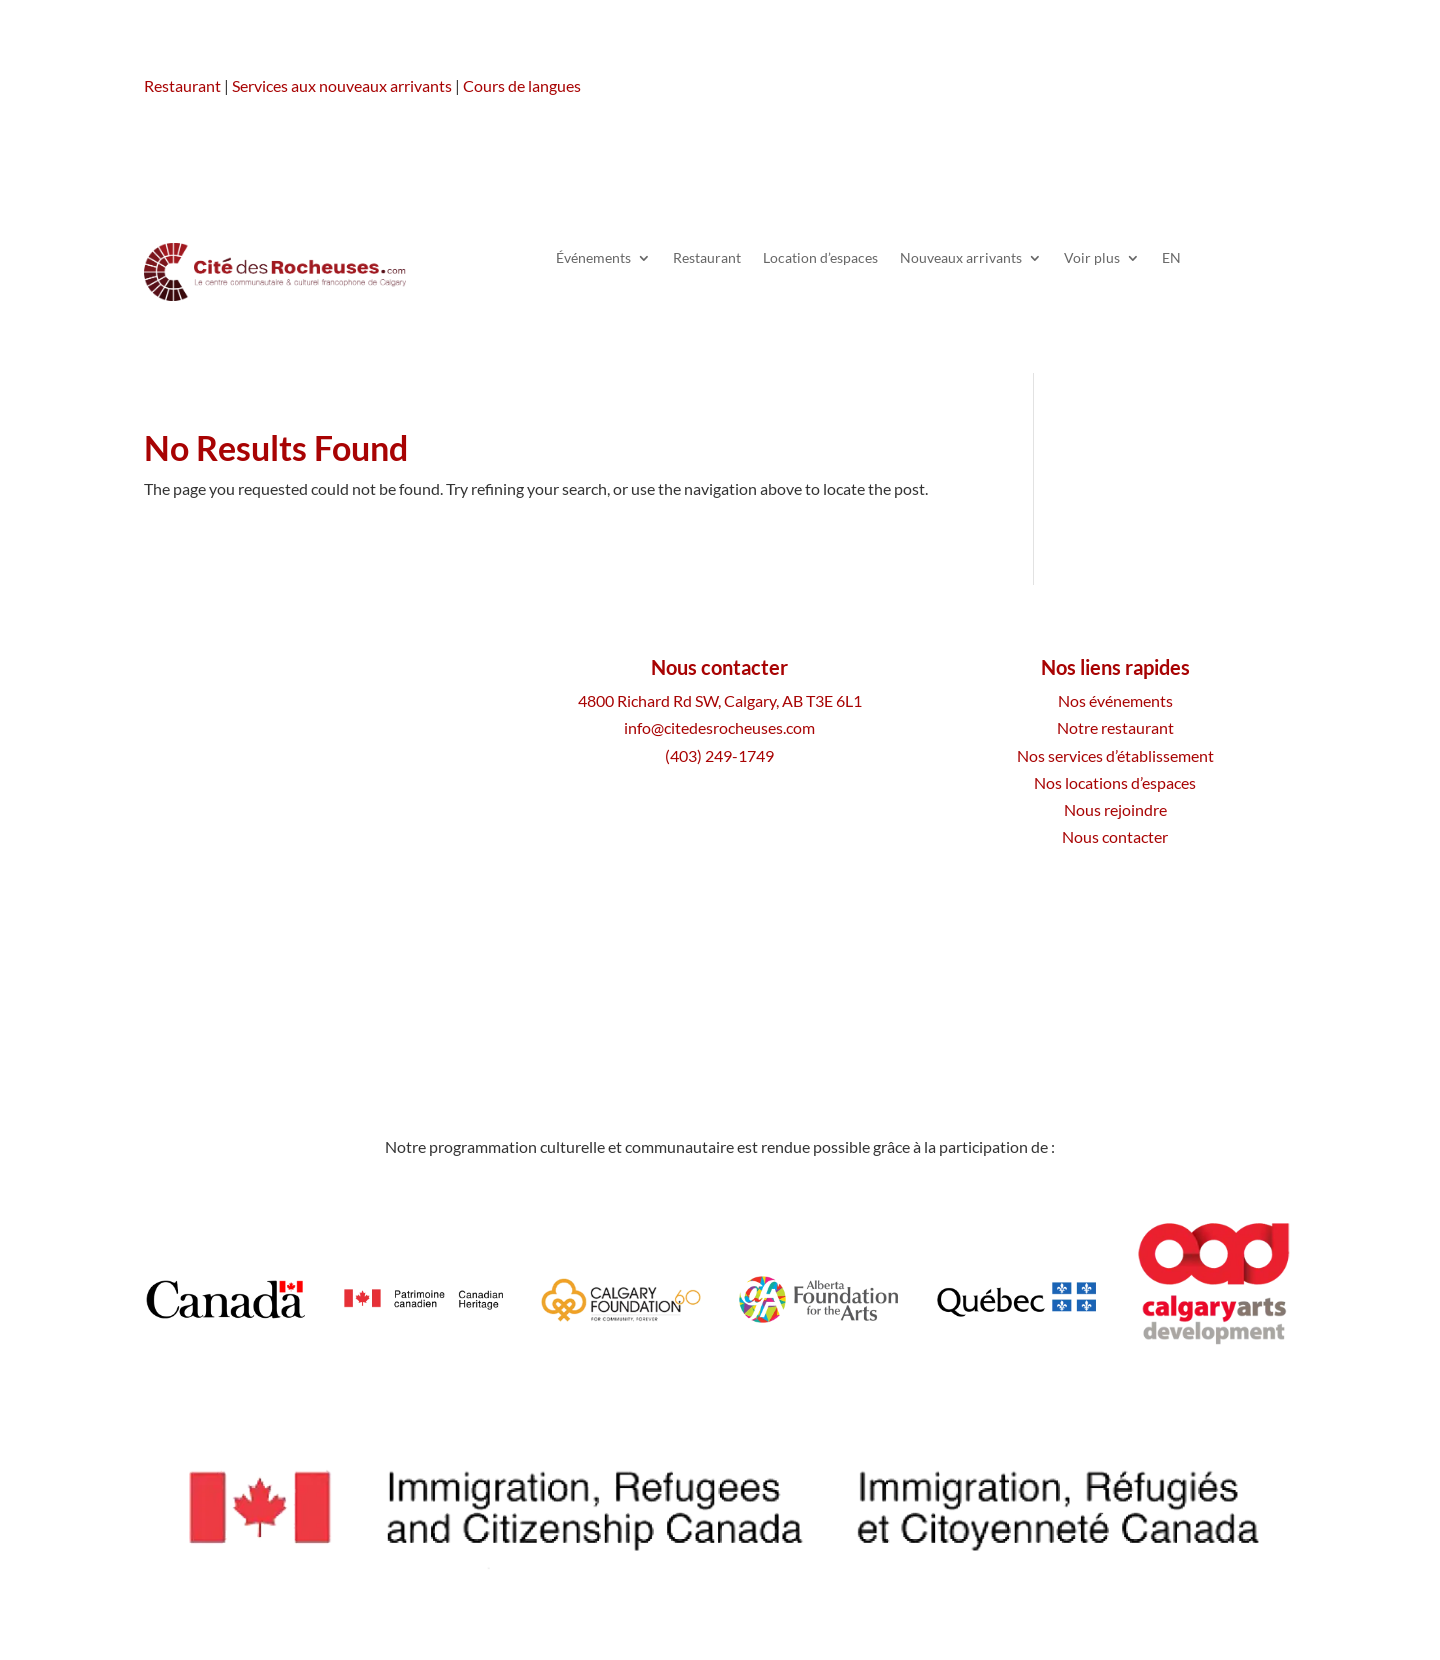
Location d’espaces (820, 258)
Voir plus (1092, 258)
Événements (593, 258)
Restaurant (182, 85)
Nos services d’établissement (1115, 755)
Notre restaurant (1115, 727)
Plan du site (760, 975)
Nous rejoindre (1115, 809)
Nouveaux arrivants (961, 258)
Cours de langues (522, 85)
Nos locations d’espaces (1115, 782)
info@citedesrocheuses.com (719, 727)
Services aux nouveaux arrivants (342, 85)
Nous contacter (1115, 836)
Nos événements (1115, 700)
